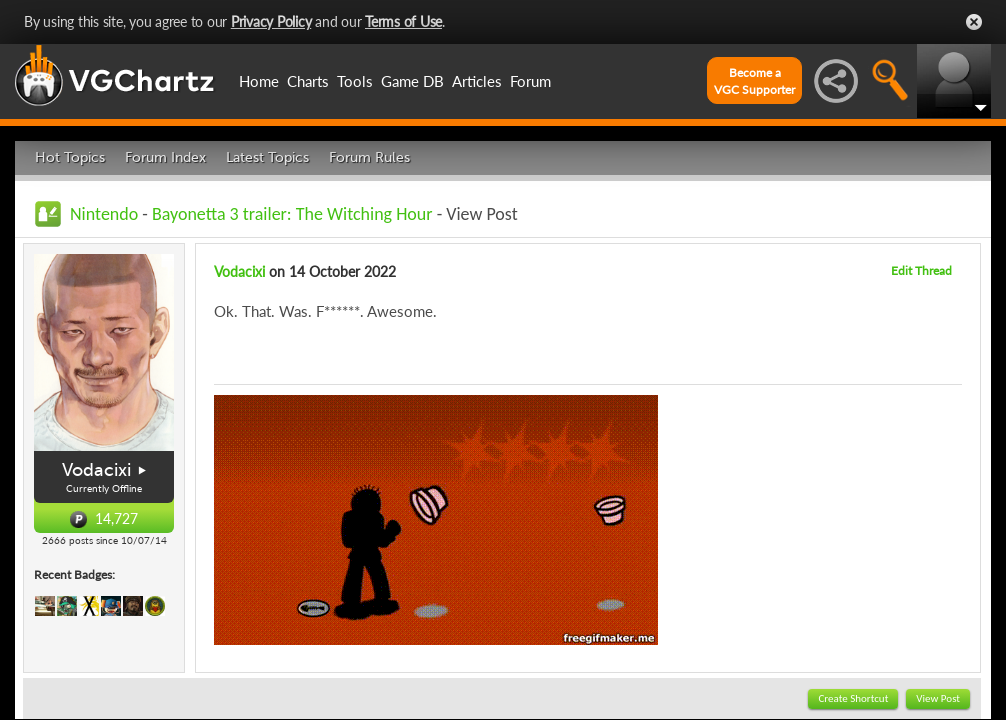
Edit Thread (921, 270)
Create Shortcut (853, 698)
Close (974, 22)
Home (259, 81)
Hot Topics (70, 157)
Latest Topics (267, 157)
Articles (477, 81)
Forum (530, 81)
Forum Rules (369, 157)
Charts (308, 81)
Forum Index (165, 157)
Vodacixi (96, 470)
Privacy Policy (271, 21)
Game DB (412, 81)
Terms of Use (403, 21)
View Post (938, 698)
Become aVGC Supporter (754, 81)
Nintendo (104, 214)
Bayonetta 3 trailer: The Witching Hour (292, 214)
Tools (355, 81)
